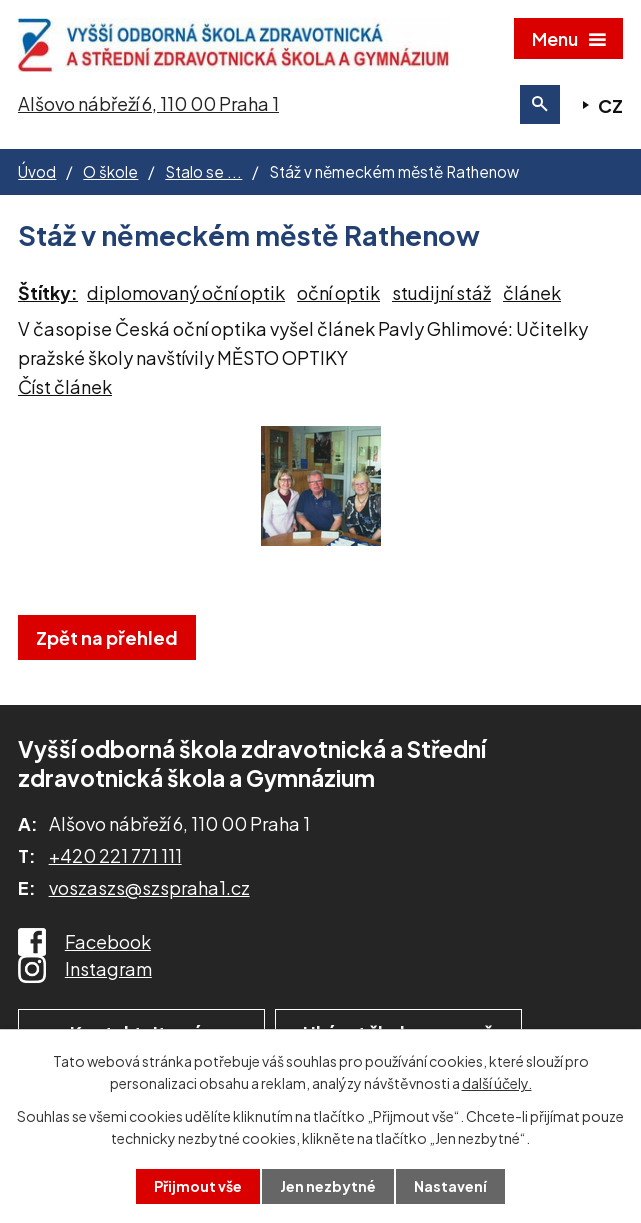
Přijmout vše (198, 1186)
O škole (110, 171)
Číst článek (65, 386)
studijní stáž (441, 292)
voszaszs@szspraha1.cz (149, 887)
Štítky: (48, 292)
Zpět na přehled (107, 637)
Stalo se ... (203, 171)
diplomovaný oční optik (186, 292)
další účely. (497, 1083)
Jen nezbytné (328, 1186)
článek (532, 292)
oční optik (338, 292)
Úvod (37, 171)
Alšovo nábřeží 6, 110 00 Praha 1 (148, 103)
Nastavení (450, 1186)
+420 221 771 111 (115, 855)
